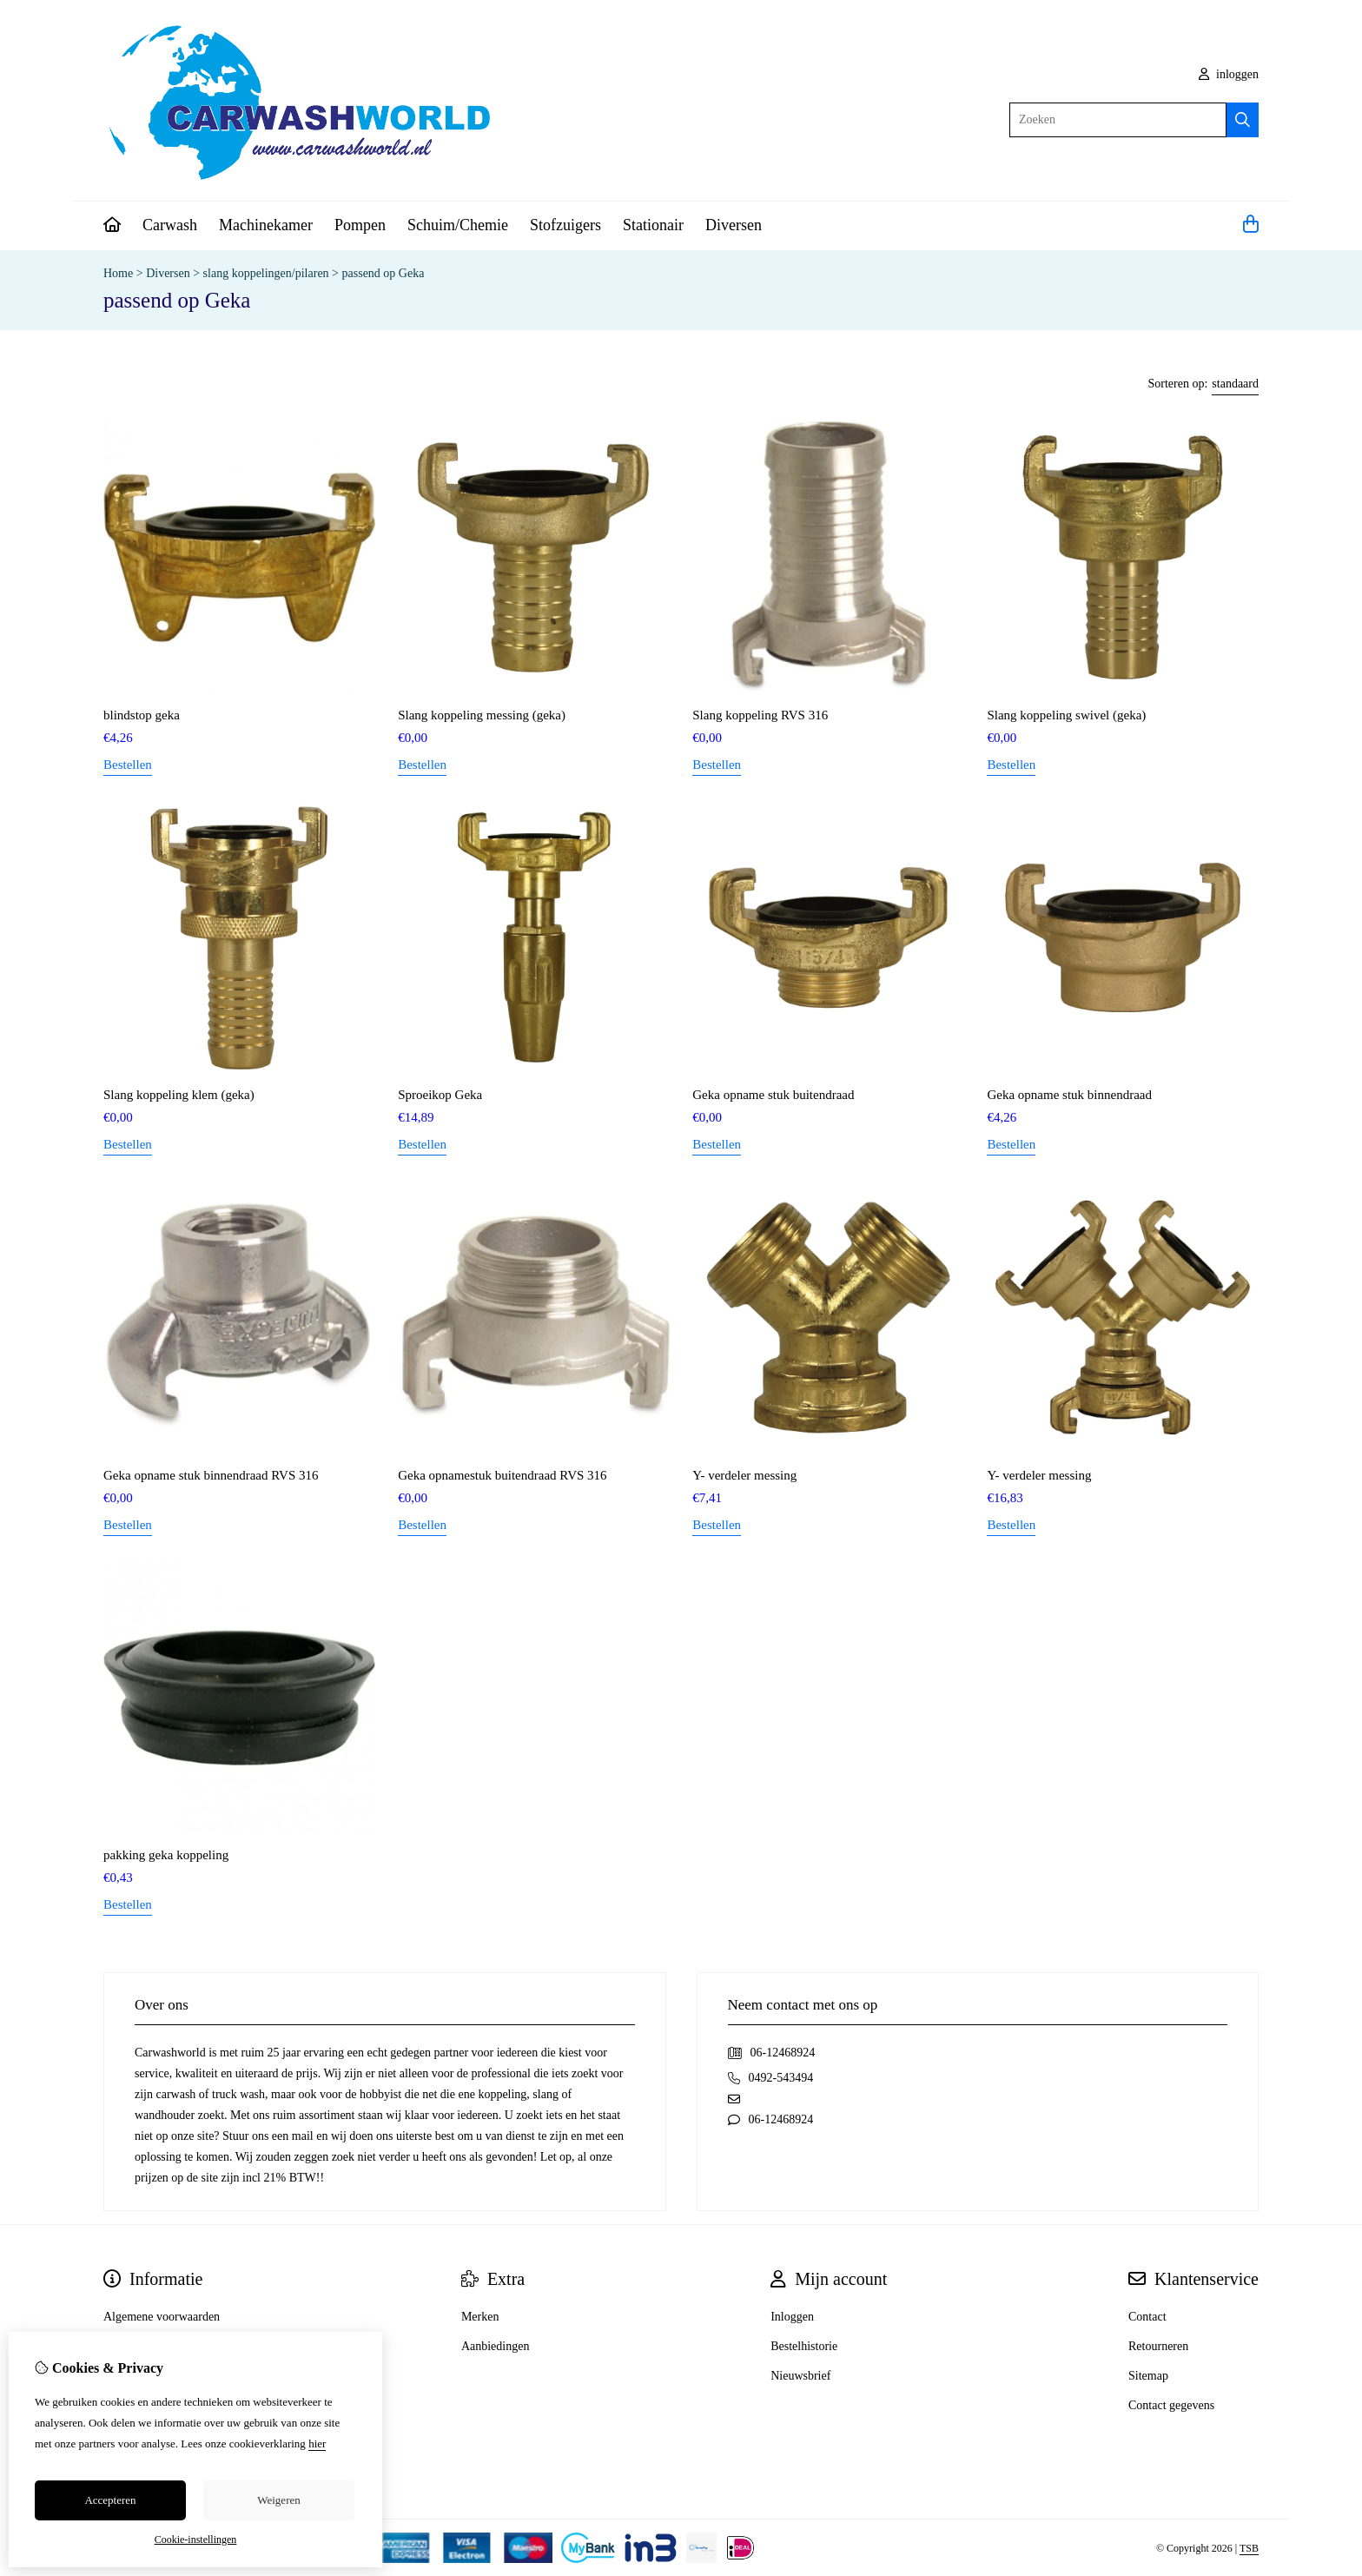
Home (118, 273)
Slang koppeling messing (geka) (481, 715)
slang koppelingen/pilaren (266, 273)
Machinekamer (266, 225)
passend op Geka (383, 273)
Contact (1147, 2316)
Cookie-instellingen (196, 2539)
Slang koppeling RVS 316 (760, 715)
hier (317, 2443)
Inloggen (792, 2316)
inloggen (1229, 74)
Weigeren (278, 2499)
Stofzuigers (565, 225)
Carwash (169, 225)
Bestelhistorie (803, 2346)
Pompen (360, 225)
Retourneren (1158, 2346)
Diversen (733, 225)
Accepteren (110, 2499)
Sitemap (1148, 2375)
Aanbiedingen (495, 2346)
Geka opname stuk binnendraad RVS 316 (211, 1475)
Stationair (653, 225)
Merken (480, 2316)
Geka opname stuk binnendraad (1069, 1095)
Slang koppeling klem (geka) (179, 1095)
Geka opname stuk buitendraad (773, 1095)
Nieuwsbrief (800, 2375)
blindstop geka (141, 715)
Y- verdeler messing (744, 1475)
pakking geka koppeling (165, 1855)
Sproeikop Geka (440, 1095)
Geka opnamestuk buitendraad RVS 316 (502, 1475)
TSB (1249, 2548)
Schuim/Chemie (457, 225)
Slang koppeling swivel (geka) (1066, 715)
